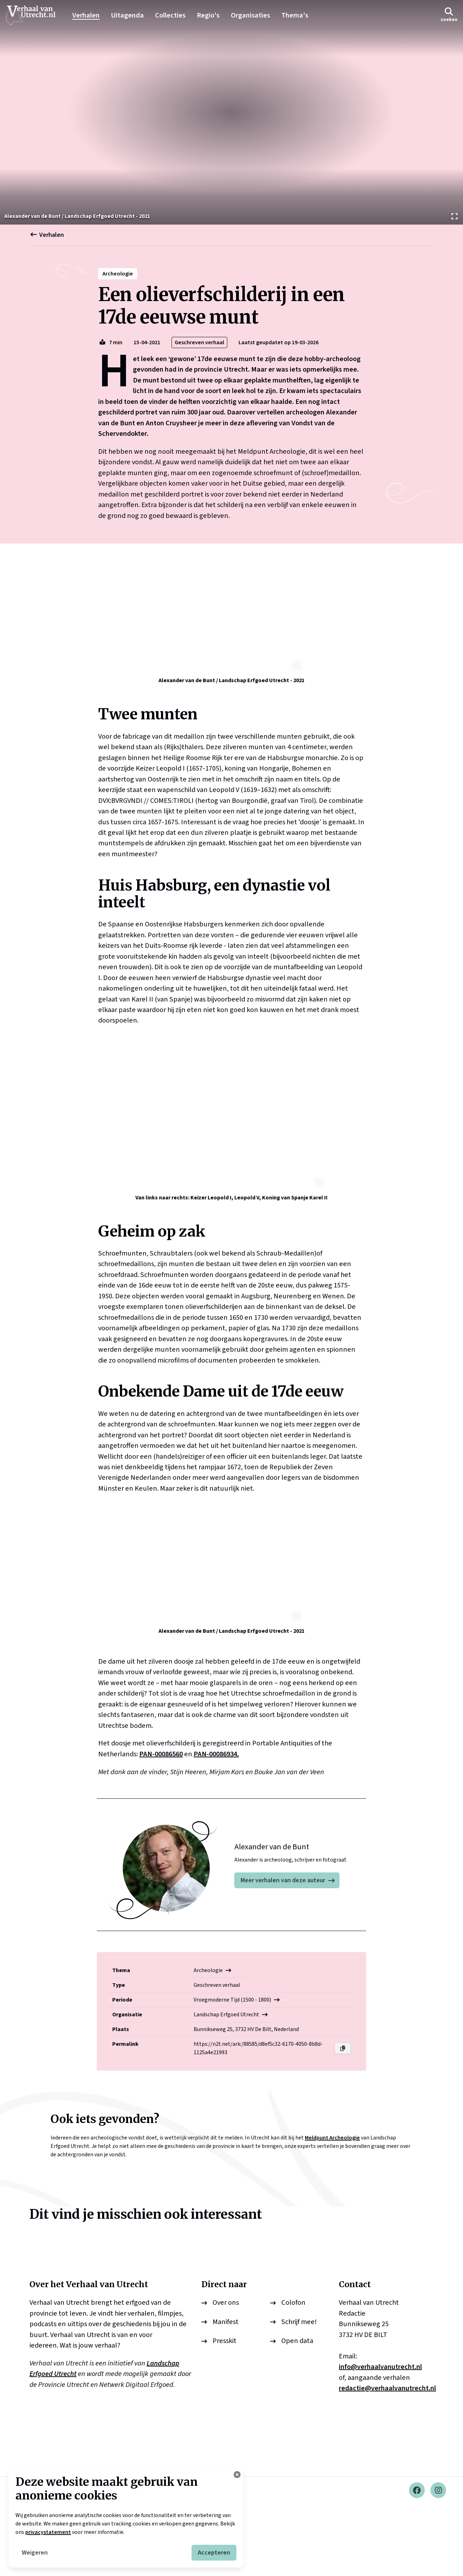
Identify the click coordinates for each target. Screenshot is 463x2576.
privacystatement (48, 2532)
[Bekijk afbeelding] (231, 112)
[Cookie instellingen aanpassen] (237, 2474)
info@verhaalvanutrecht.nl (380, 2439)
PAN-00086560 (161, 1826)
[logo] (34, 15)
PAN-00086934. (216, 1826)
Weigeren (35, 2552)
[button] (449, 15)
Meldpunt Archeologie (332, 2210)
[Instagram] (438, 2562)
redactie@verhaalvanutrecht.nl (387, 2460)
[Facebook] (417, 2562)
